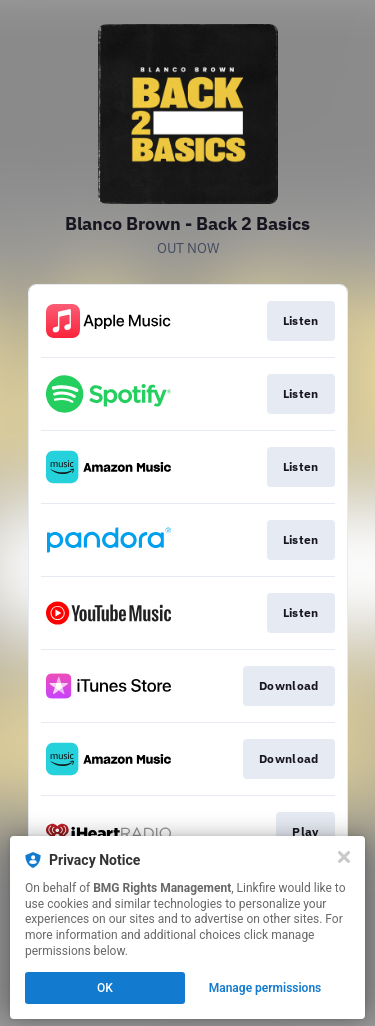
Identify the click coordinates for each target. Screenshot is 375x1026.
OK (105, 988)
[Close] (344, 857)
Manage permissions (265, 988)
